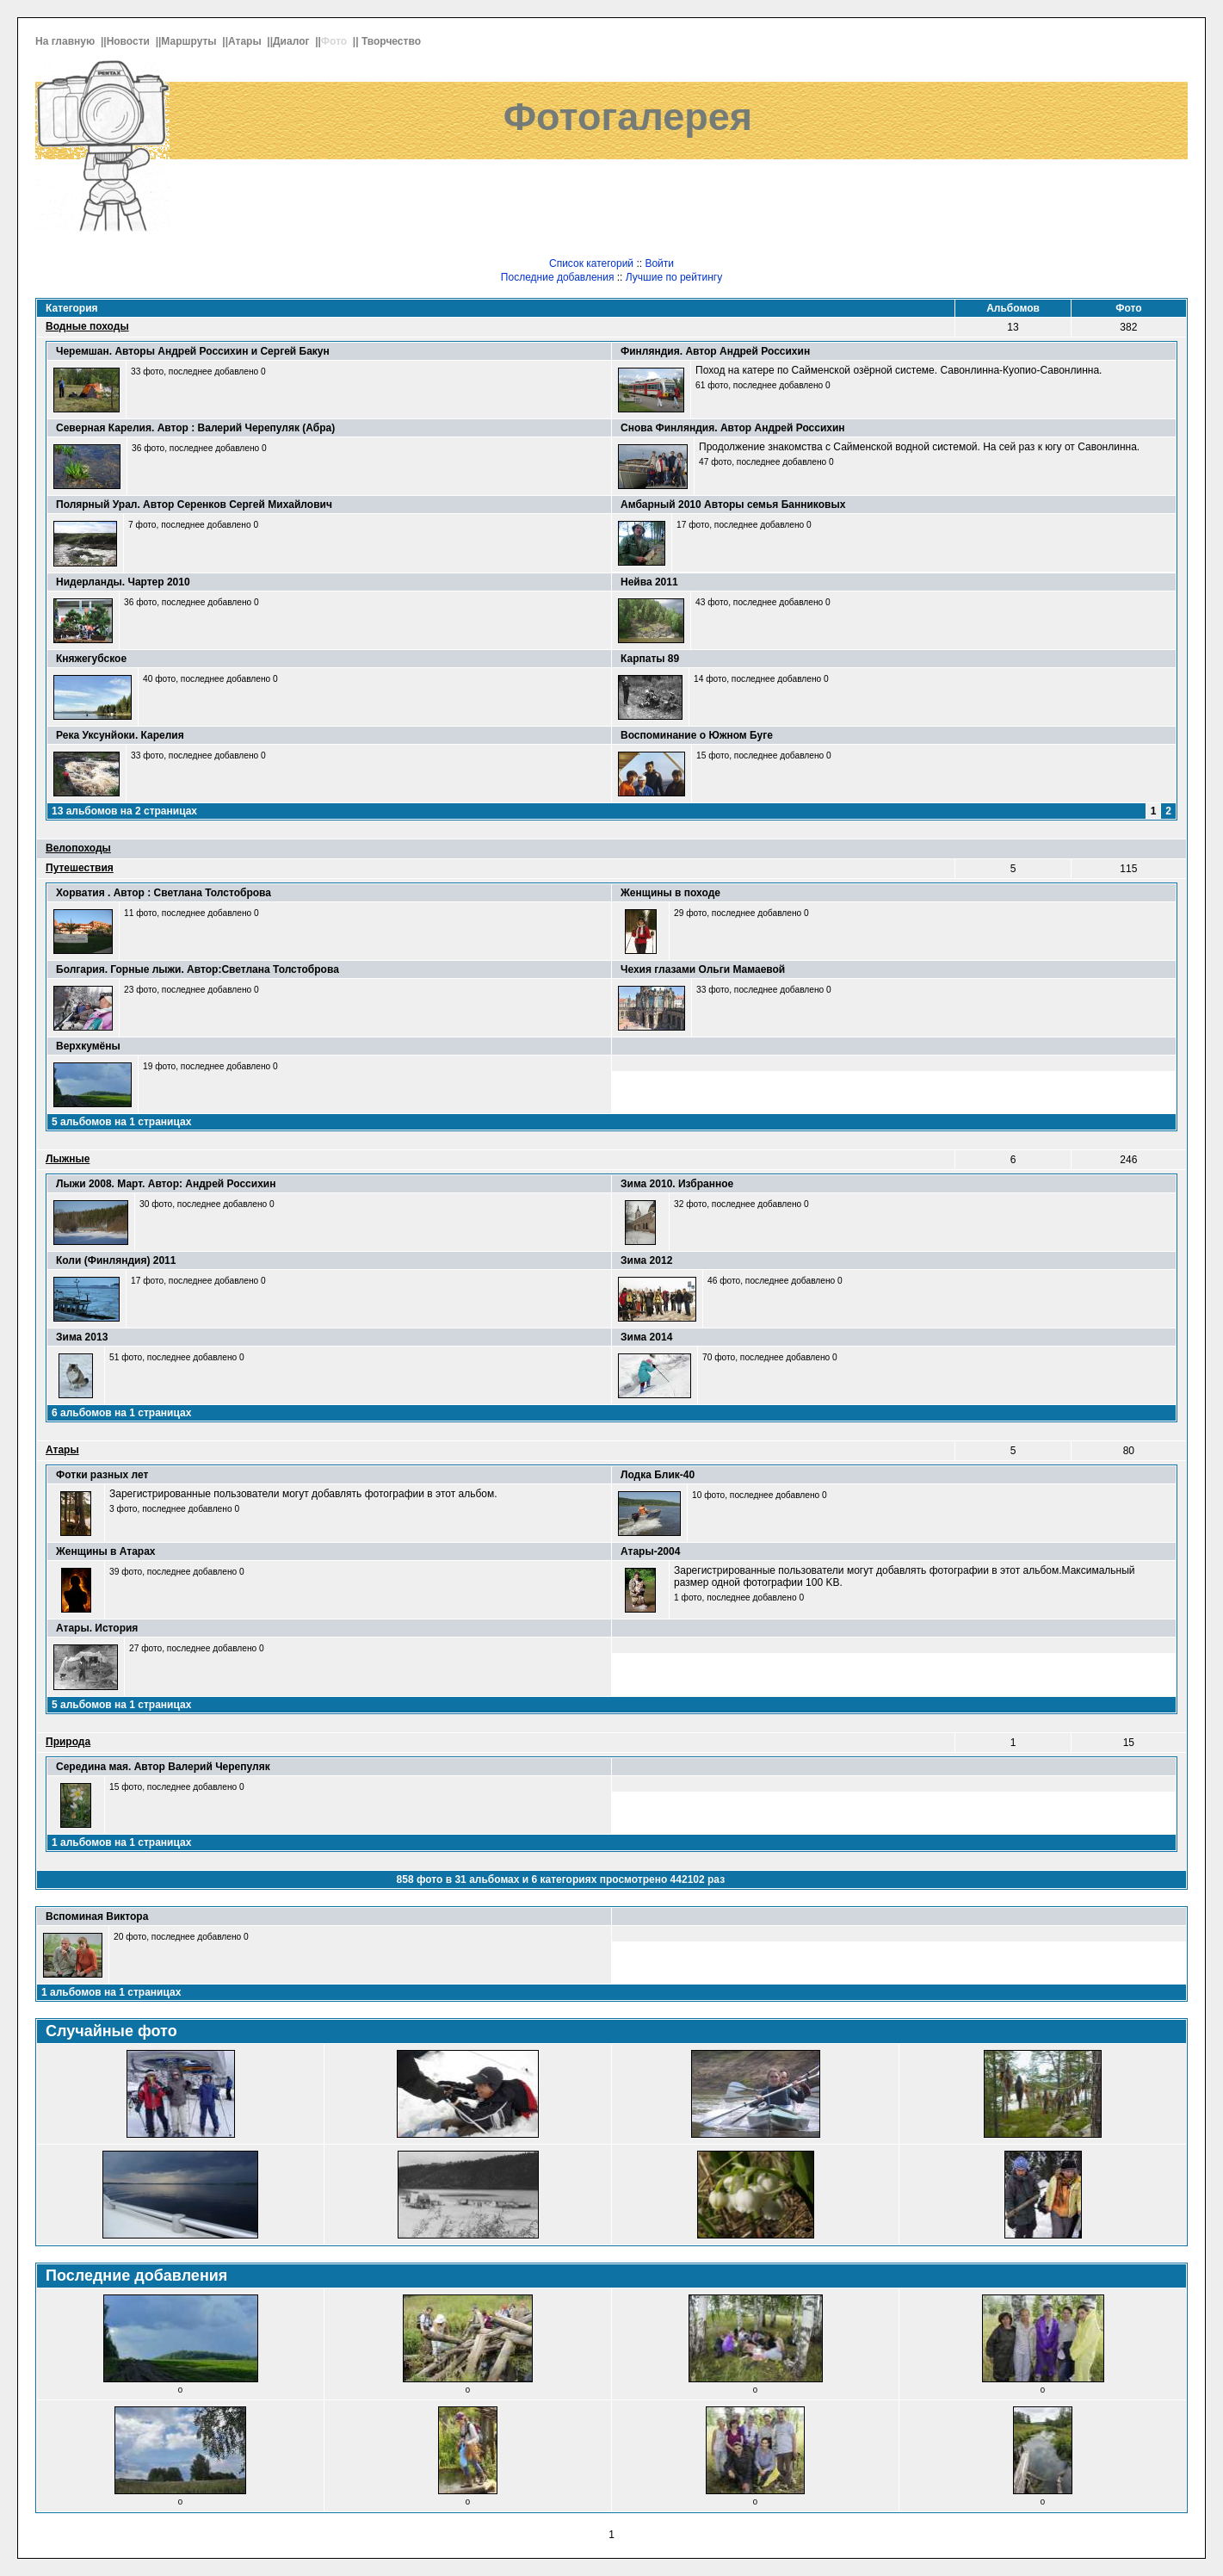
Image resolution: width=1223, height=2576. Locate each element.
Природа (68, 1742)
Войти (659, 263)
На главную (66, 41)
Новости (130, 41)
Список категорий (591, 263)
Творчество (392, 41)
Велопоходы (78, 848)
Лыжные (68, 1159)
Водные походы (87, 326)
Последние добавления (558, 277)
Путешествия (80, 868)
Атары (246, 41)
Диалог (292, 41)
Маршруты (190, 41)
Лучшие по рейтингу (674, 277)
